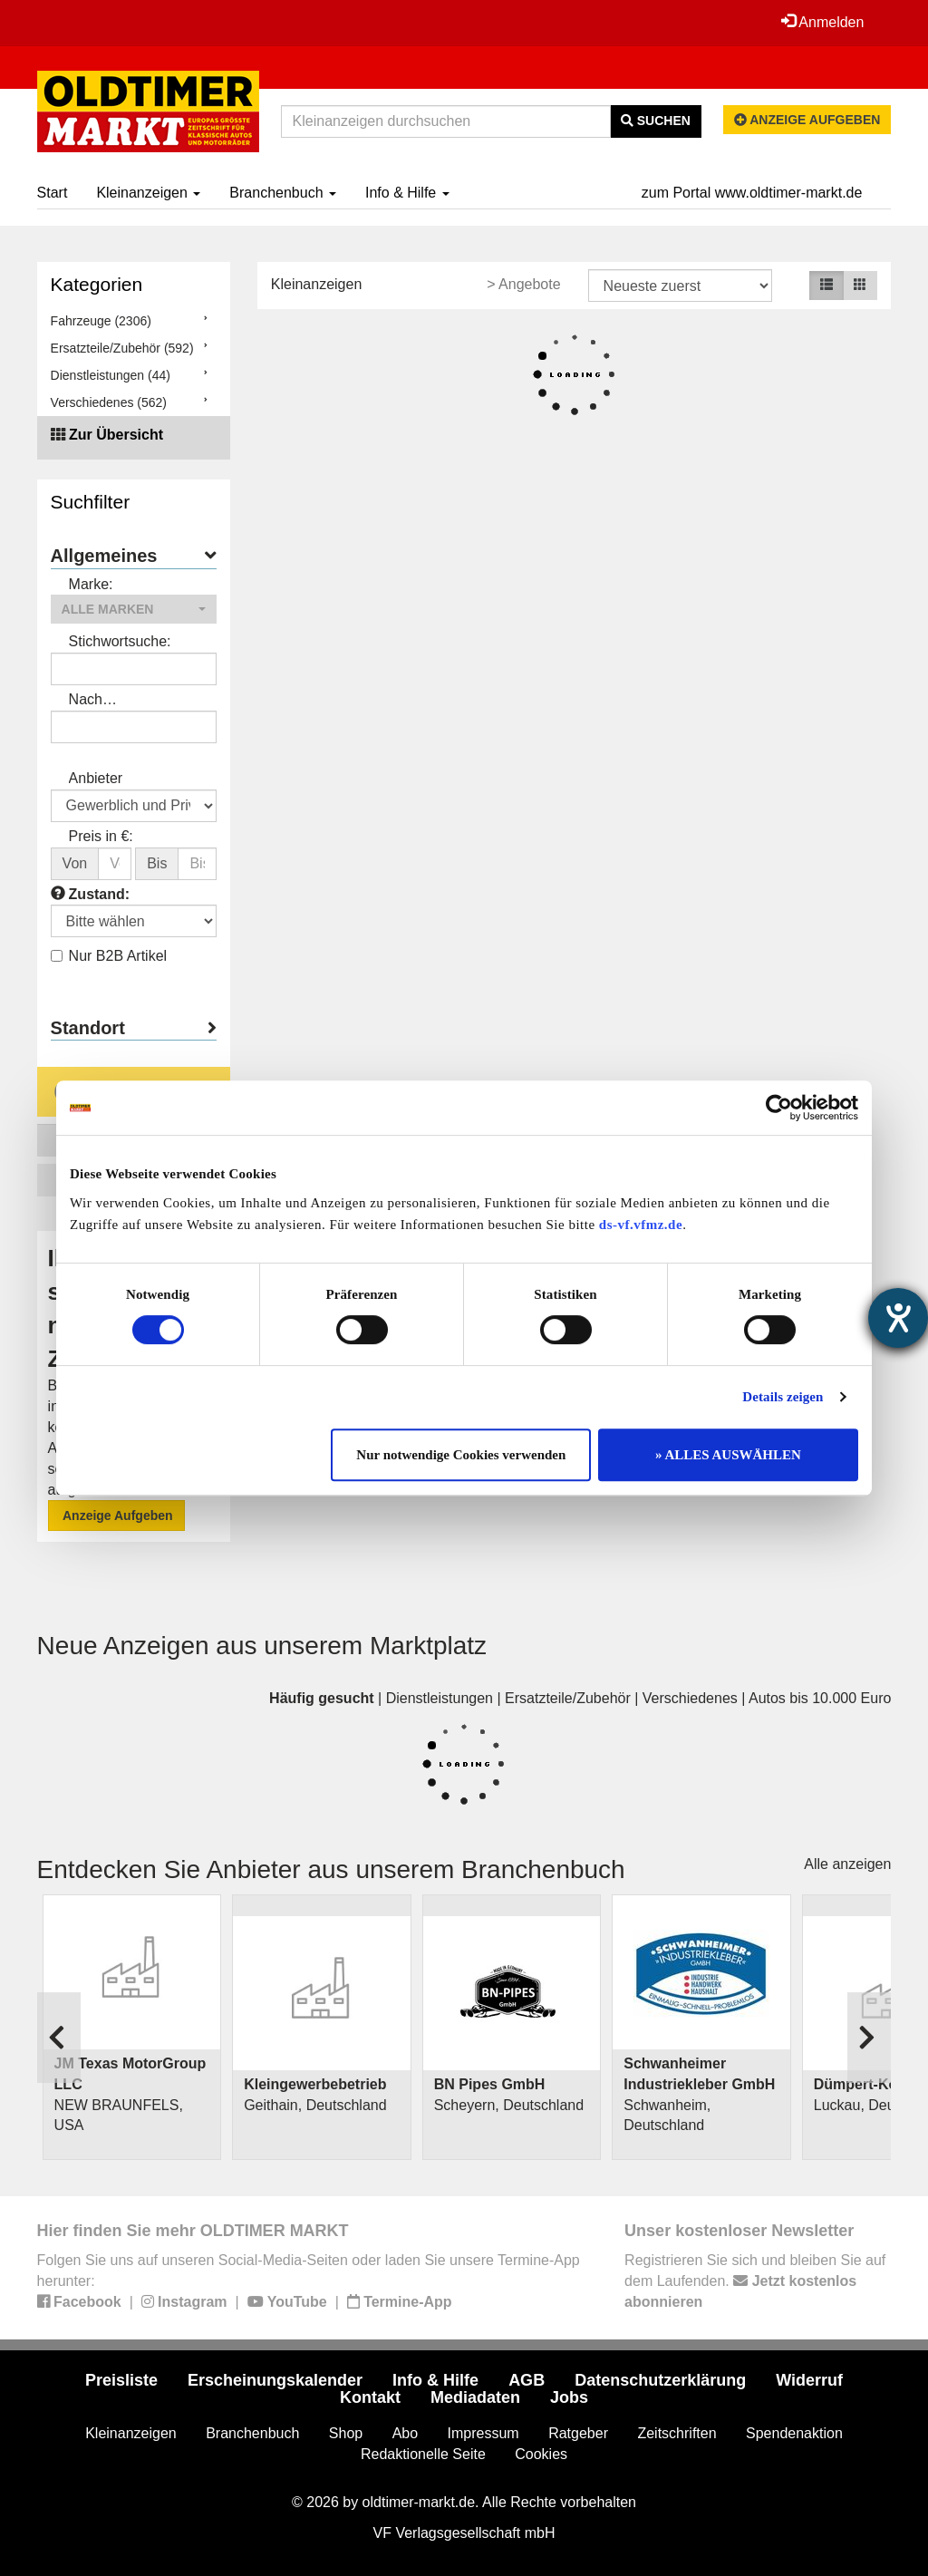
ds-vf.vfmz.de (640, 1224)
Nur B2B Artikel (109, 956)
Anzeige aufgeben (807, 119)
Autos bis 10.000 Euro (820, 1698)
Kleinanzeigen (148, 192)
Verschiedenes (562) (109, 402)
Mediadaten (475, 2397)
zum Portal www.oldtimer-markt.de (752, 192)
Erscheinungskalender (275, 2380)
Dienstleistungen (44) (110, 375)
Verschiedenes (690, 1698)
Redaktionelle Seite (423, 2454)
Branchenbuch (282, 192)
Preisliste (121, 2380)
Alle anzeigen (847, 1864)
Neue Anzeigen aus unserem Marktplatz (262, 1646)
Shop (345, 2433)
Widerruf (809, 2380)
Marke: (91, 584)
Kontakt (370, 2397)
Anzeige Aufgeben (116, 1515)
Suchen (656, 120)
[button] (134, 609)
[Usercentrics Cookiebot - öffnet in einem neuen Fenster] (779, 1107)
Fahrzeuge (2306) (101, 321)
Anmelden (823, 22)
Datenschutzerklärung (660, 2380)
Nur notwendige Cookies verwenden (461, 1455)
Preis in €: (101, 836)
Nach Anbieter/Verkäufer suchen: (129, 701)
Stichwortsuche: (120, 641)
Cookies (541, 2454)
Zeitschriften (676, 2433)
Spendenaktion (794, 2433)
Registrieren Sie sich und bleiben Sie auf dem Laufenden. (754, 2281)
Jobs (569, 2397)
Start (52, 192)
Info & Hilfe (407, 192)
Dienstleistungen (439, 1698)
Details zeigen (782, 1397)
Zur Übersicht (116, 434)
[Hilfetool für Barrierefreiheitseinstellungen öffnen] (898, 1318)
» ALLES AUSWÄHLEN (728, 1455)
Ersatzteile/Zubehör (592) (122, 348)
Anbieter (96, 778)
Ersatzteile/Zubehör (568, 1698)
